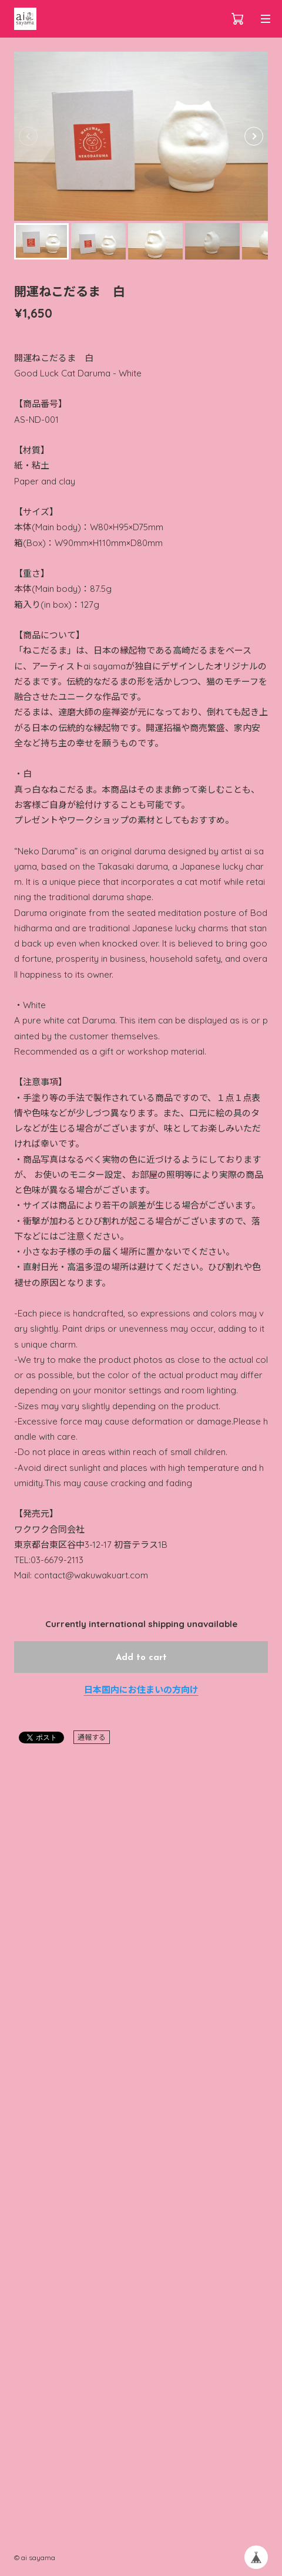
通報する (92, 1737)
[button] (253, 136)
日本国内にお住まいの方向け (141, 1689)
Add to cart (141, 1658)
